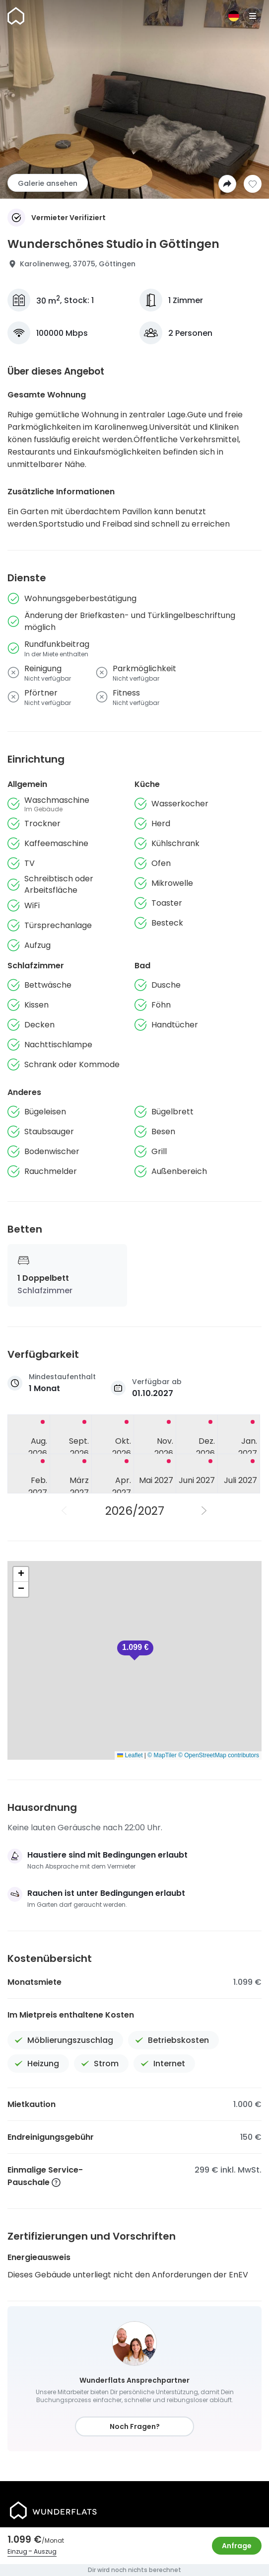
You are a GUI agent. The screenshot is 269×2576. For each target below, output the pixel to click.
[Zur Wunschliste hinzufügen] (253, 184)
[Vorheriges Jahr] (64, 1511)
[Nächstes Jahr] (204, 1511)
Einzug (17, 2551)
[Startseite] (15, 16)
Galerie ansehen (47, 183)
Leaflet (129, 1755)
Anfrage (237, 2546)
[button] (135, 1650)
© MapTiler (161, 1755)
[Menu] (253, 16)
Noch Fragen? (135, 2426)
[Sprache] (234, 16)
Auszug (45, 2551)
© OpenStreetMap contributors (218, 1755)
